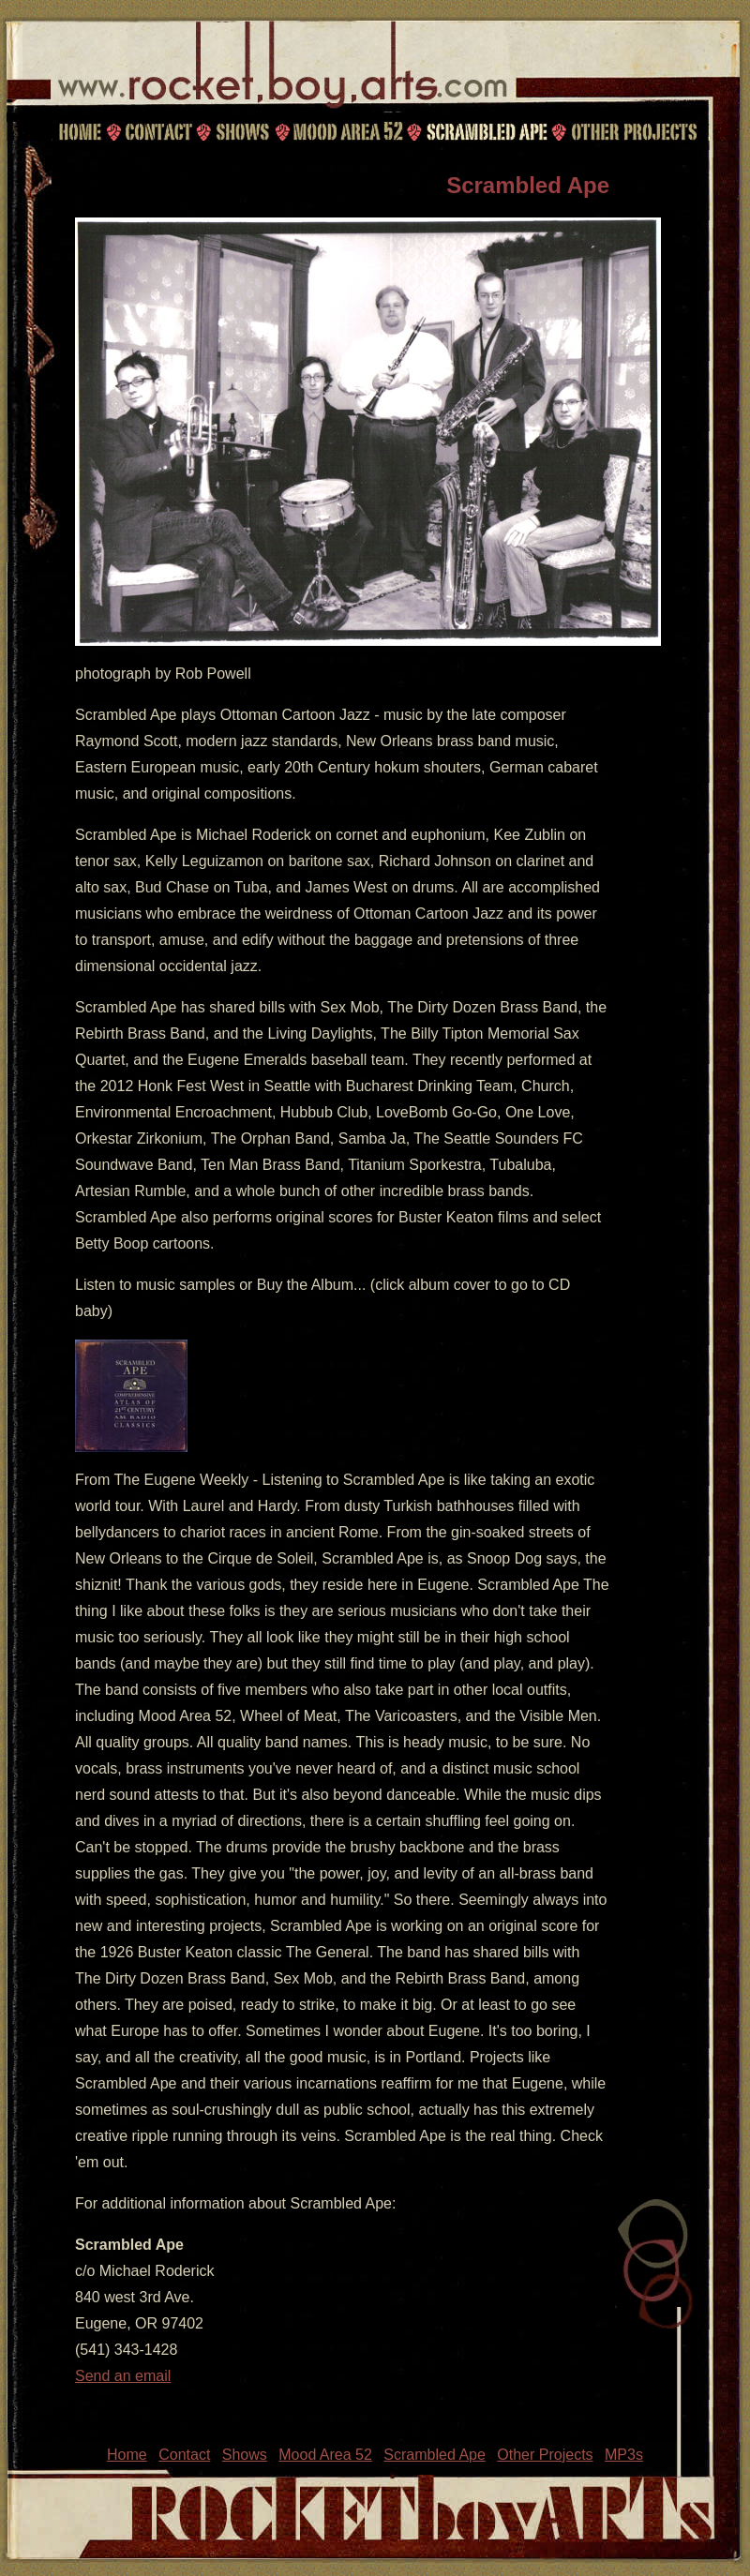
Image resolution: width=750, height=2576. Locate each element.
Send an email (123, 2376)
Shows (242, 131)
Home (79, 131)
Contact (155, 131)
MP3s (624, 2455)
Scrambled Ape (486, 131)
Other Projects (635, 131)
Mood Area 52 (347, 131)
